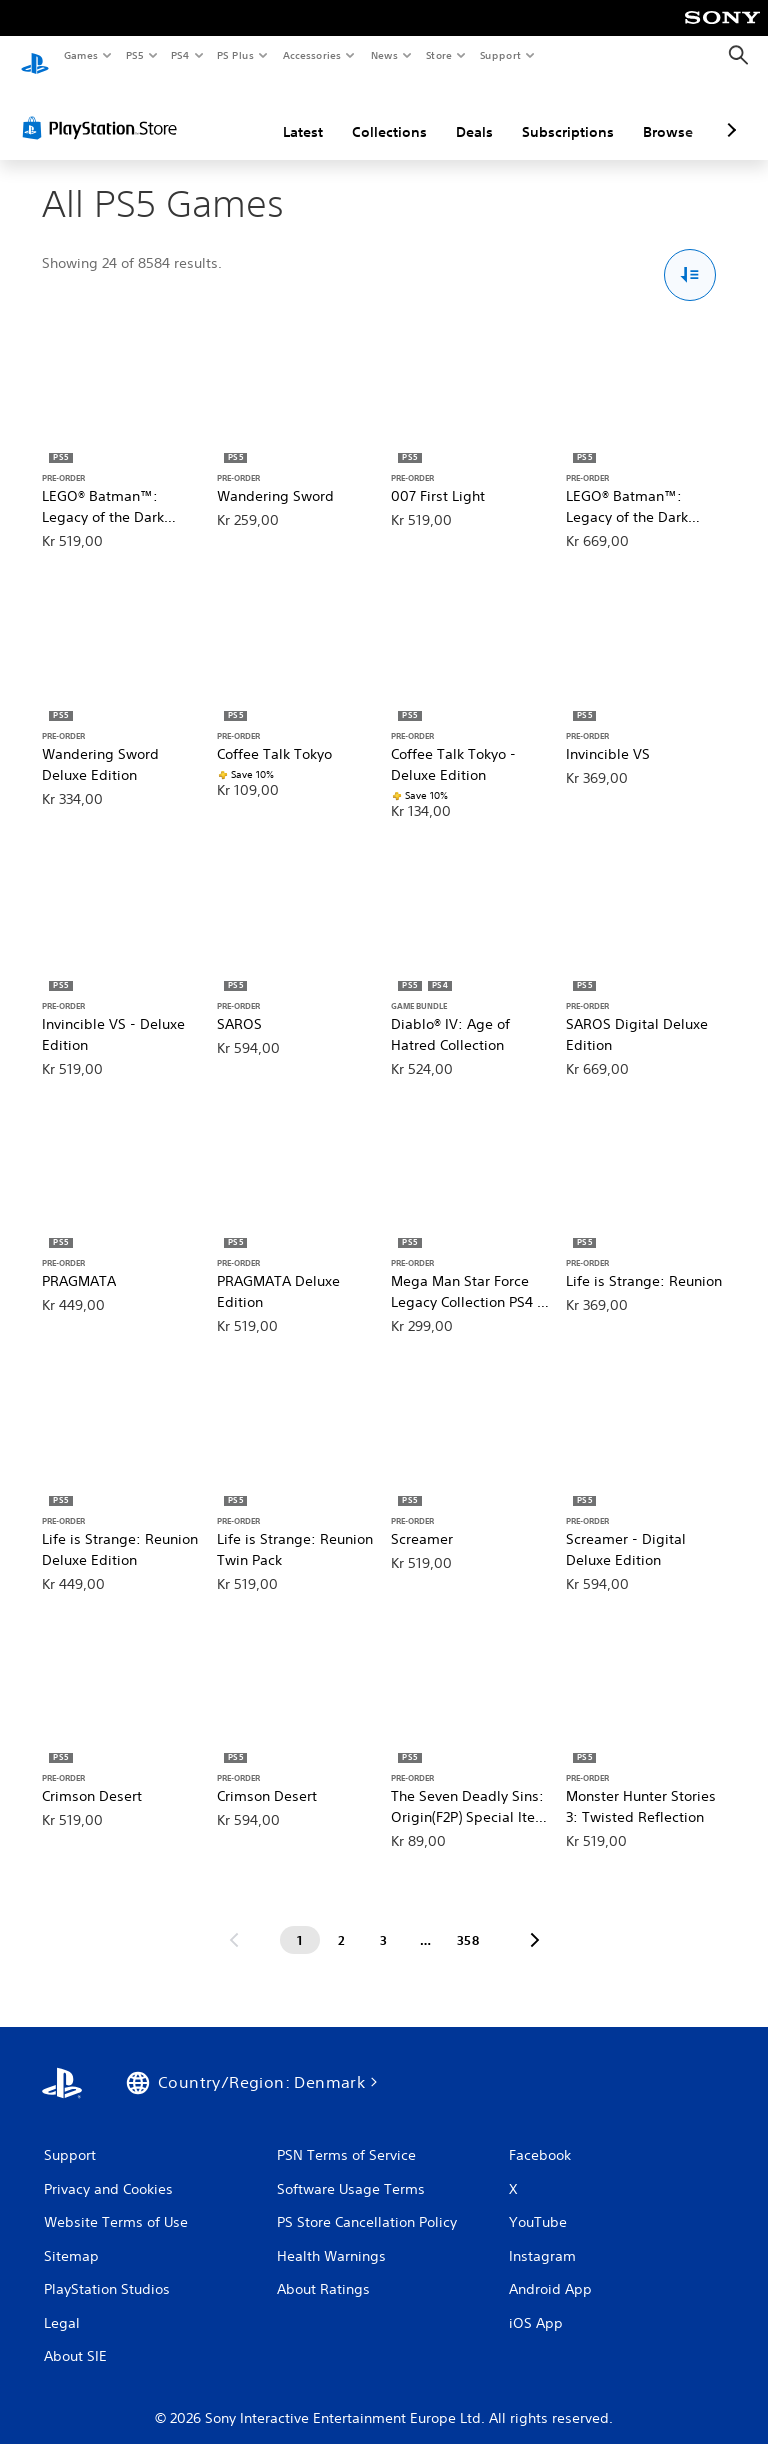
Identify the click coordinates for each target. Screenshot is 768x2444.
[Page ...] (426, 1921)
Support (499, 55)
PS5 (134, 55)
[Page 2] (342, 1921)
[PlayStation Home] (35, 56)
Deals (474, 113)
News (384, 55)
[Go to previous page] (234, 1921)
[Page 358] (468, 1921)
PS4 (180, 55)
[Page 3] (384, 1921)
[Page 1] (300, 1921)
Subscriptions (568, 113)
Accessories (311, 55)
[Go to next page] (535, 1921)
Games (80, 55)
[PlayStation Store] (104, 109)
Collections (389, 113)
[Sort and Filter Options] (690, 256)
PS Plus (236, 55)
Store (438, 55)
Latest (303, 113)
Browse (668, 113)
